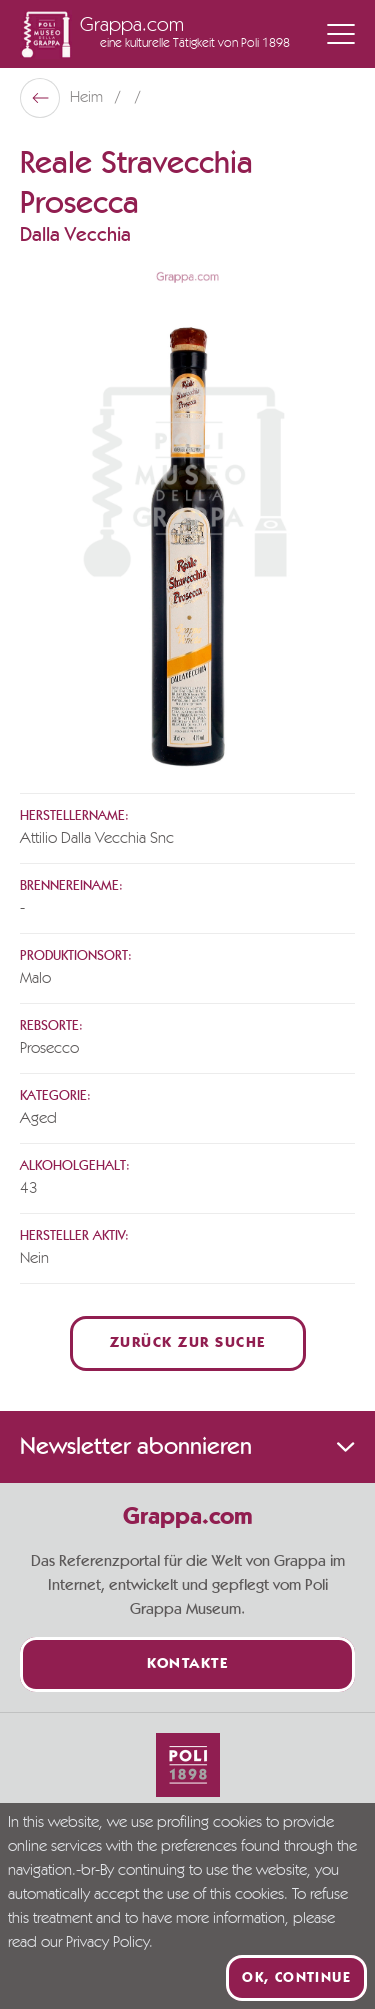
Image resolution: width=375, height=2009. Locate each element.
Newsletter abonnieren (187, 1447)
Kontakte (187, 1664)
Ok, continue (296, 1978)
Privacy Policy (107, 1943)
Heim (88, 98)
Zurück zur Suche (188, 1343)
